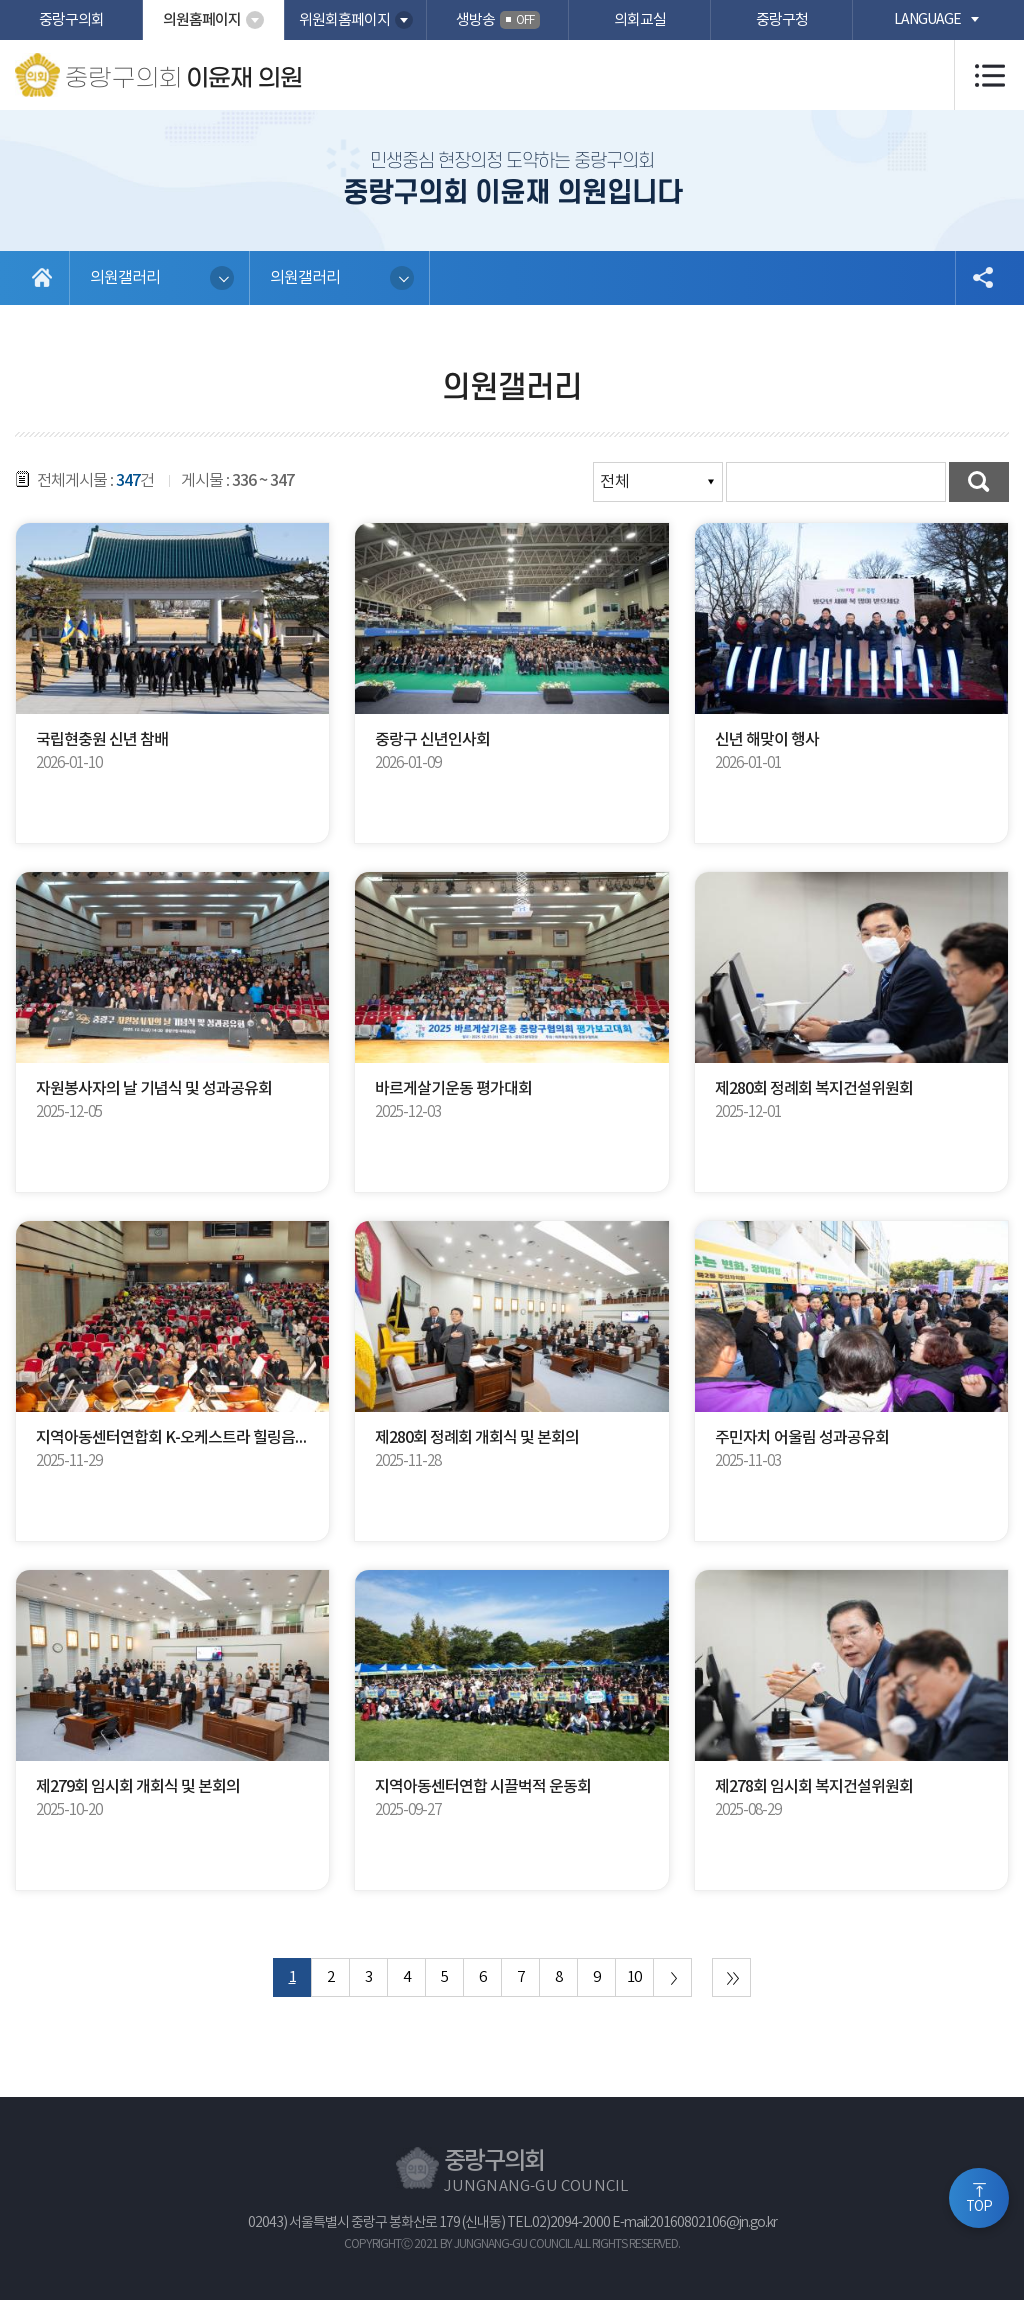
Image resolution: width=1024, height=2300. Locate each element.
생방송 (498, 20)
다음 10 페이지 (672, 1977)
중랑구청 (782, 20)
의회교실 (640, 20)
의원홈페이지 (202, 20)
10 (634, 1977)
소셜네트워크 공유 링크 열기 (982, 278)
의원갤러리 (125, 278)
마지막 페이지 (731, 1977)
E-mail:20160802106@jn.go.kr (694, 2223)
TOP (979, 2207)
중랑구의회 (71, 20)
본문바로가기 (0, 0)
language (927, 20)
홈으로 (42, 278)
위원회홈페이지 (344, 20)
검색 (979, 482)
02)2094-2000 (571, 2223)
